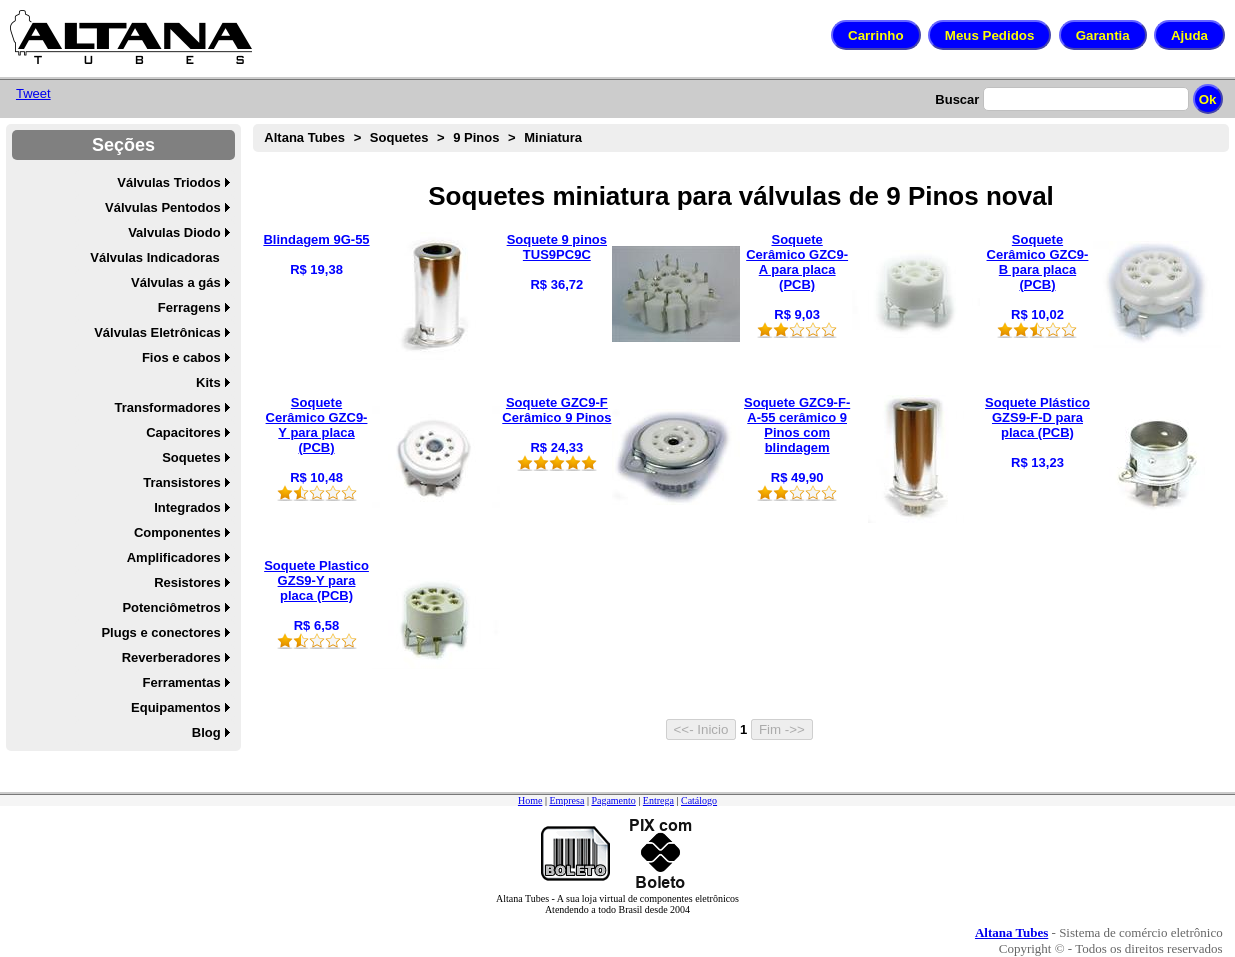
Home (530, 800)
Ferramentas (182, 682)
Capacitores (183, 432)
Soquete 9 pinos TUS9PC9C (557, 247)
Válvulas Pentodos (163, 207)
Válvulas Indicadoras (154, 257)
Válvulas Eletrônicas (157, 332)
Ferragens (189, 307)
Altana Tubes (304, 137)
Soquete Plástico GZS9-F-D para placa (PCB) (1037, 417)
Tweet (33, 93)
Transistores (181, 482)
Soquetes (191, 457)
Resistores (187, 582)
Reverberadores (171, 657)
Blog (206, 732)
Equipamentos (176, 707)
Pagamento (613, 800)
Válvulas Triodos (168, 182)
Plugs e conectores (160, 632)
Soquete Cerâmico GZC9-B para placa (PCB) (1038, 262)
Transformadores (167, 407)
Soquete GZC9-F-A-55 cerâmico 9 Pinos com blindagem (797, 425)
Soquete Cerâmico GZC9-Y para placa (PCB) (317, 425)
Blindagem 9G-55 (316, 239)
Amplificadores (174, 557)
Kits (208, 382)
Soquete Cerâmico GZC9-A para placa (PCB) (797, 262)
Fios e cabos (181, 357)
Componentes (177, 532)
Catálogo (699, 800)
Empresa (566, 800)
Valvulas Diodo (174, 232)
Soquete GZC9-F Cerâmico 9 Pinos (556, 410)
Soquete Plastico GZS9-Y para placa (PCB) (316, 580)
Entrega (658, 800)
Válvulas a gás (176, 282)
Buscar (957, 99)
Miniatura (553, 137)
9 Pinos (476, 137)
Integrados (187, 507)
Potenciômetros (171, 607)
